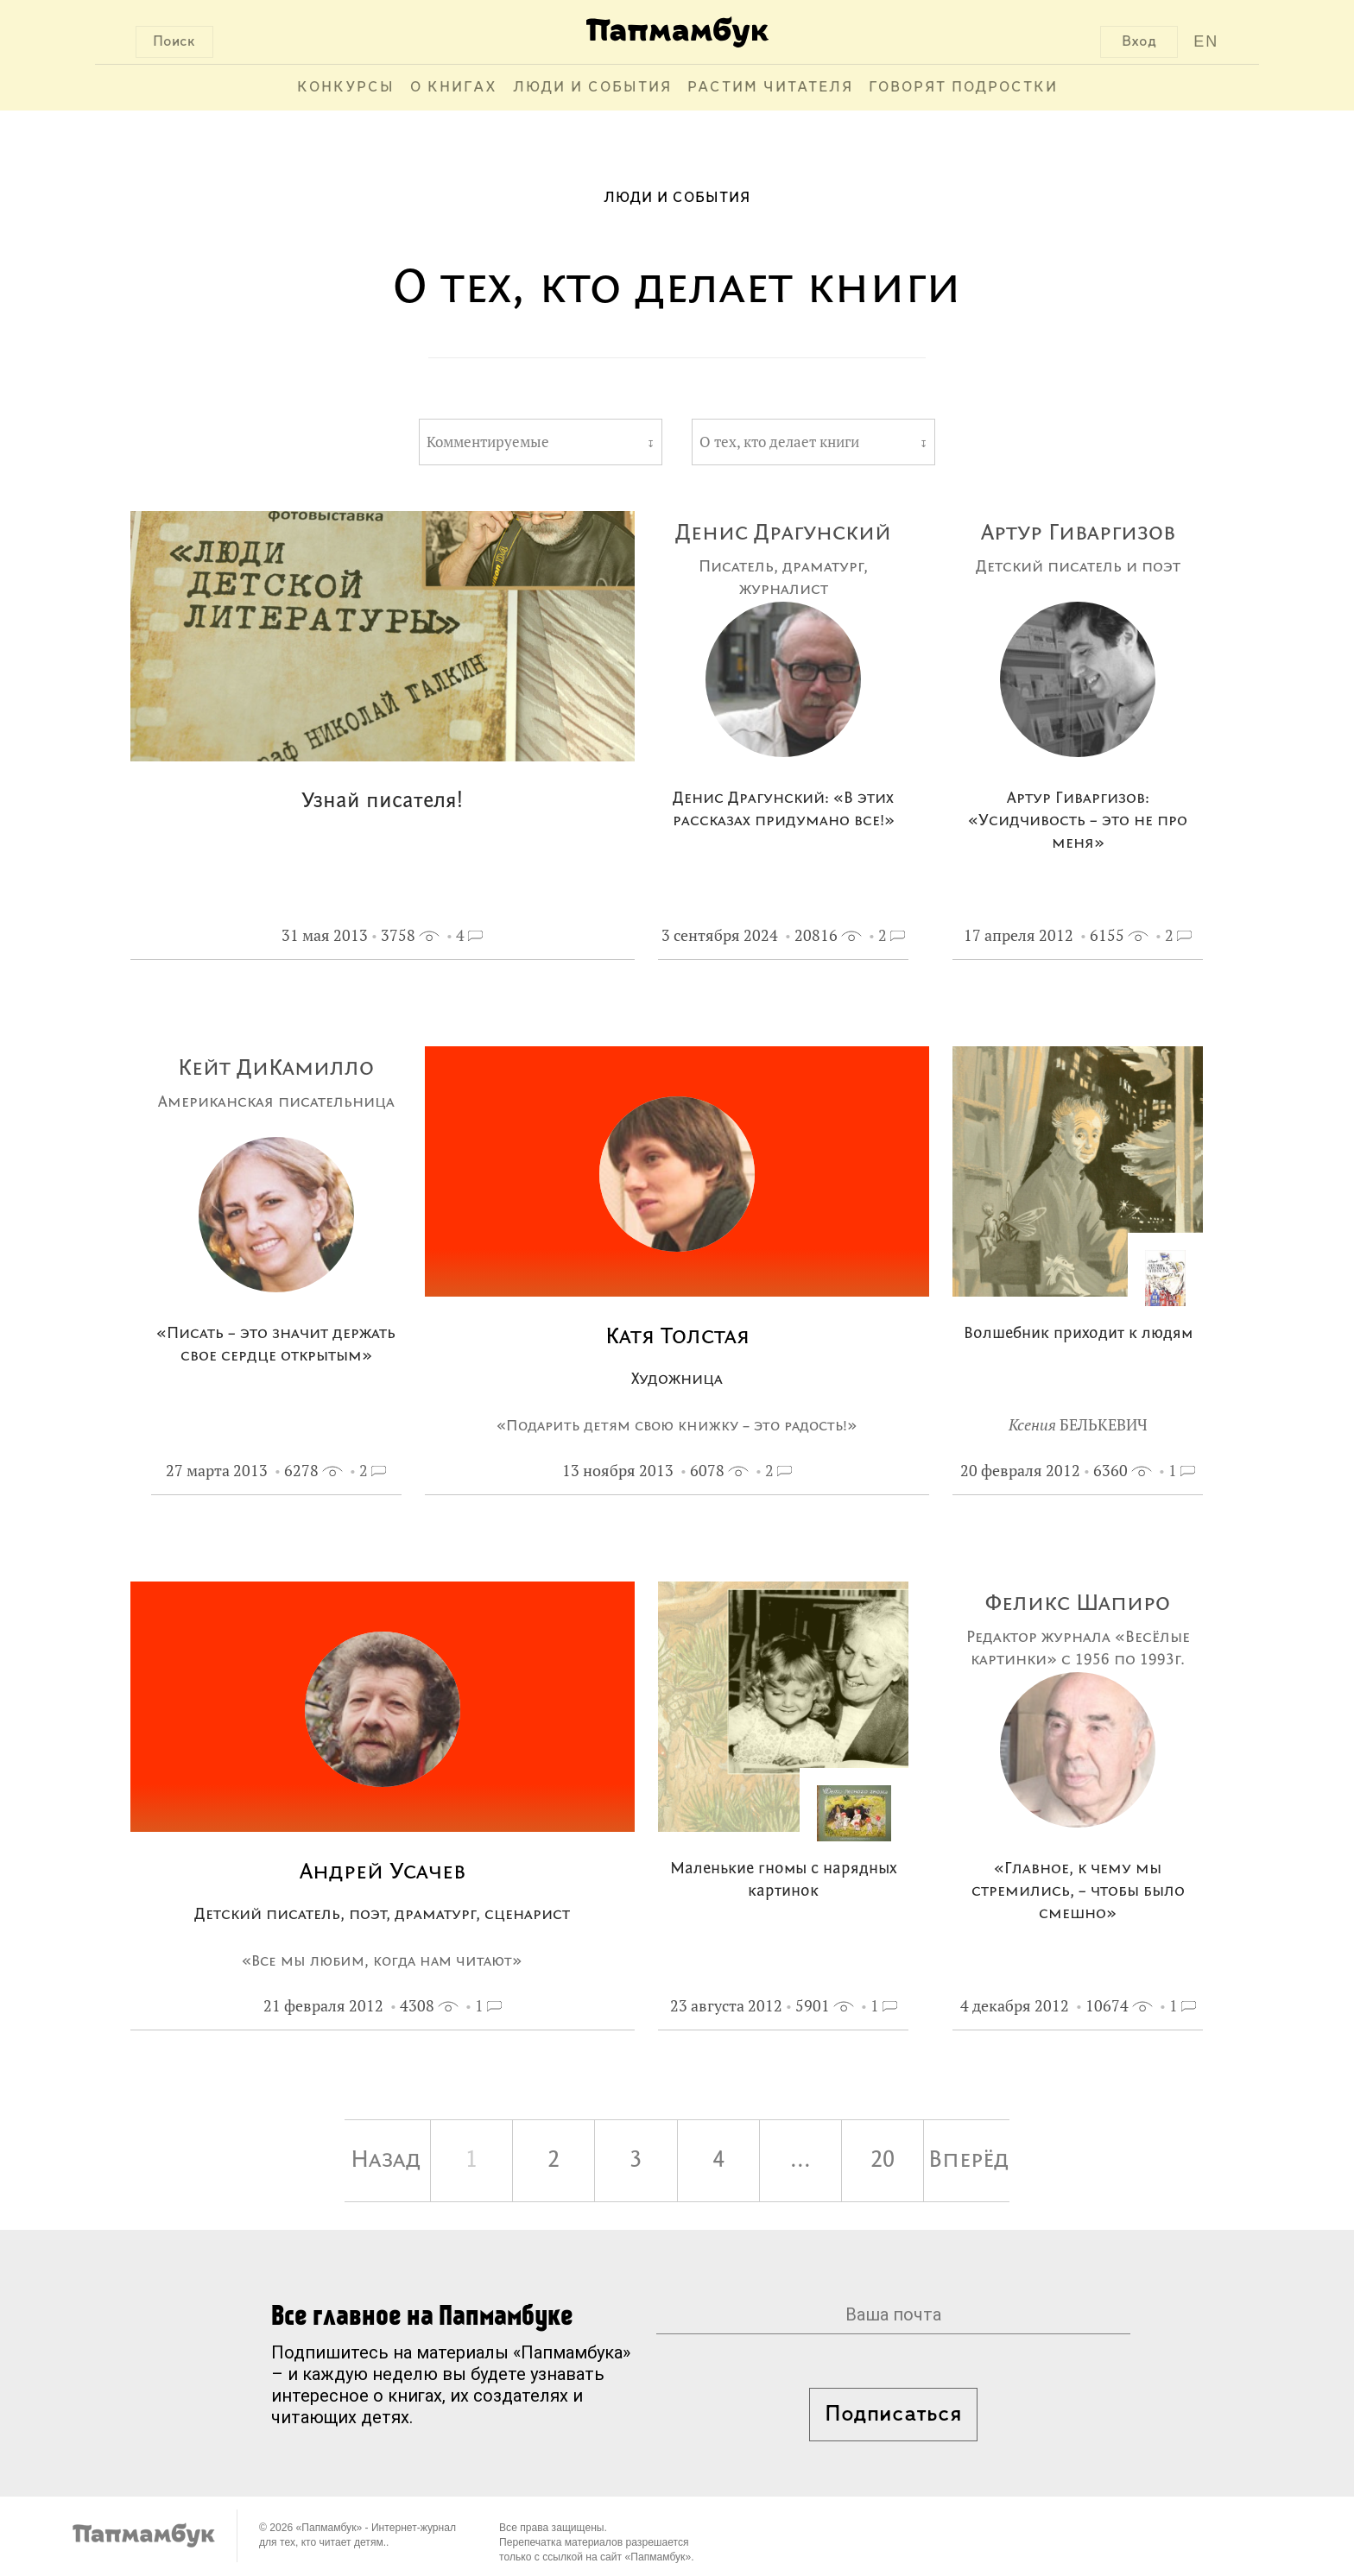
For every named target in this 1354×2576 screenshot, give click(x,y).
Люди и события (592, 87)
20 (882, 2161)
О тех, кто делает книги (779, 441)
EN (1205, 41)
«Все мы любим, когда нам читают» (382, 1961)
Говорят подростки (963, 87)
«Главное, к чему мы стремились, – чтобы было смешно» (1078, 1892)
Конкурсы (346, 87)
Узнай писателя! (382, 801)
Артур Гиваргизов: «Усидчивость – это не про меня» (1077, 821)
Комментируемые (488, 441)
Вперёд (968, 2161)
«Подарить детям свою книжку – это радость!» (677, 1426)
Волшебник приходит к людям (1078, 1334)
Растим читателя (770, 87)
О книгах (453, 87)
